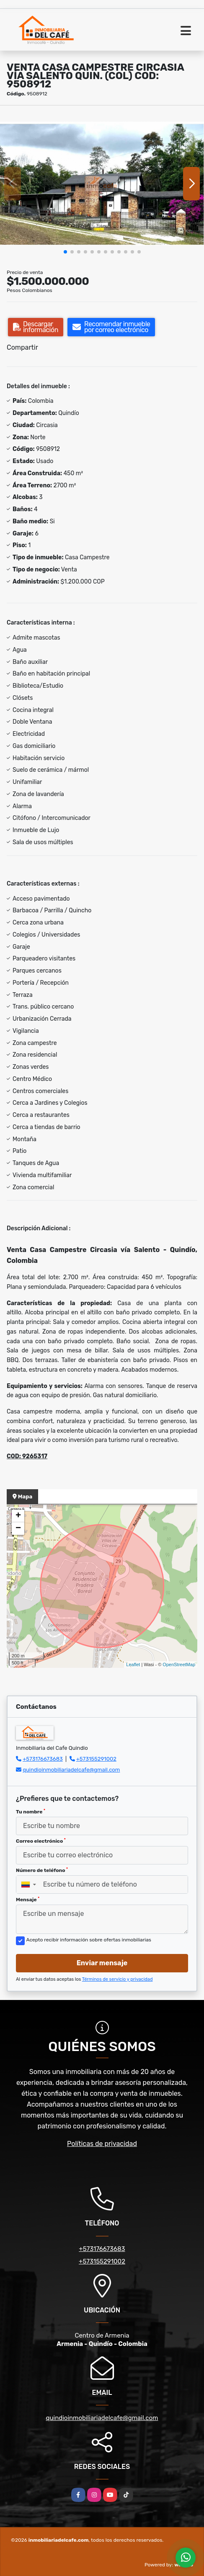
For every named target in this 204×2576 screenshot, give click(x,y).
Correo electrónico (41, 1841)
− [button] (18, 1528)
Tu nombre (30, 1811)
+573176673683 (43, 1759)
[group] (102, 183)
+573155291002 (96, 1759)
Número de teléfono (42, 1870)
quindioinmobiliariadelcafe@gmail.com (71, 1770)
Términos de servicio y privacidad (117, 1979)
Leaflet (133, 1664)
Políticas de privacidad (102, 2144)
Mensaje (27, 1899)
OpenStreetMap (179, 1664)
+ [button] (18, 1516)
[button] (65, 252)
